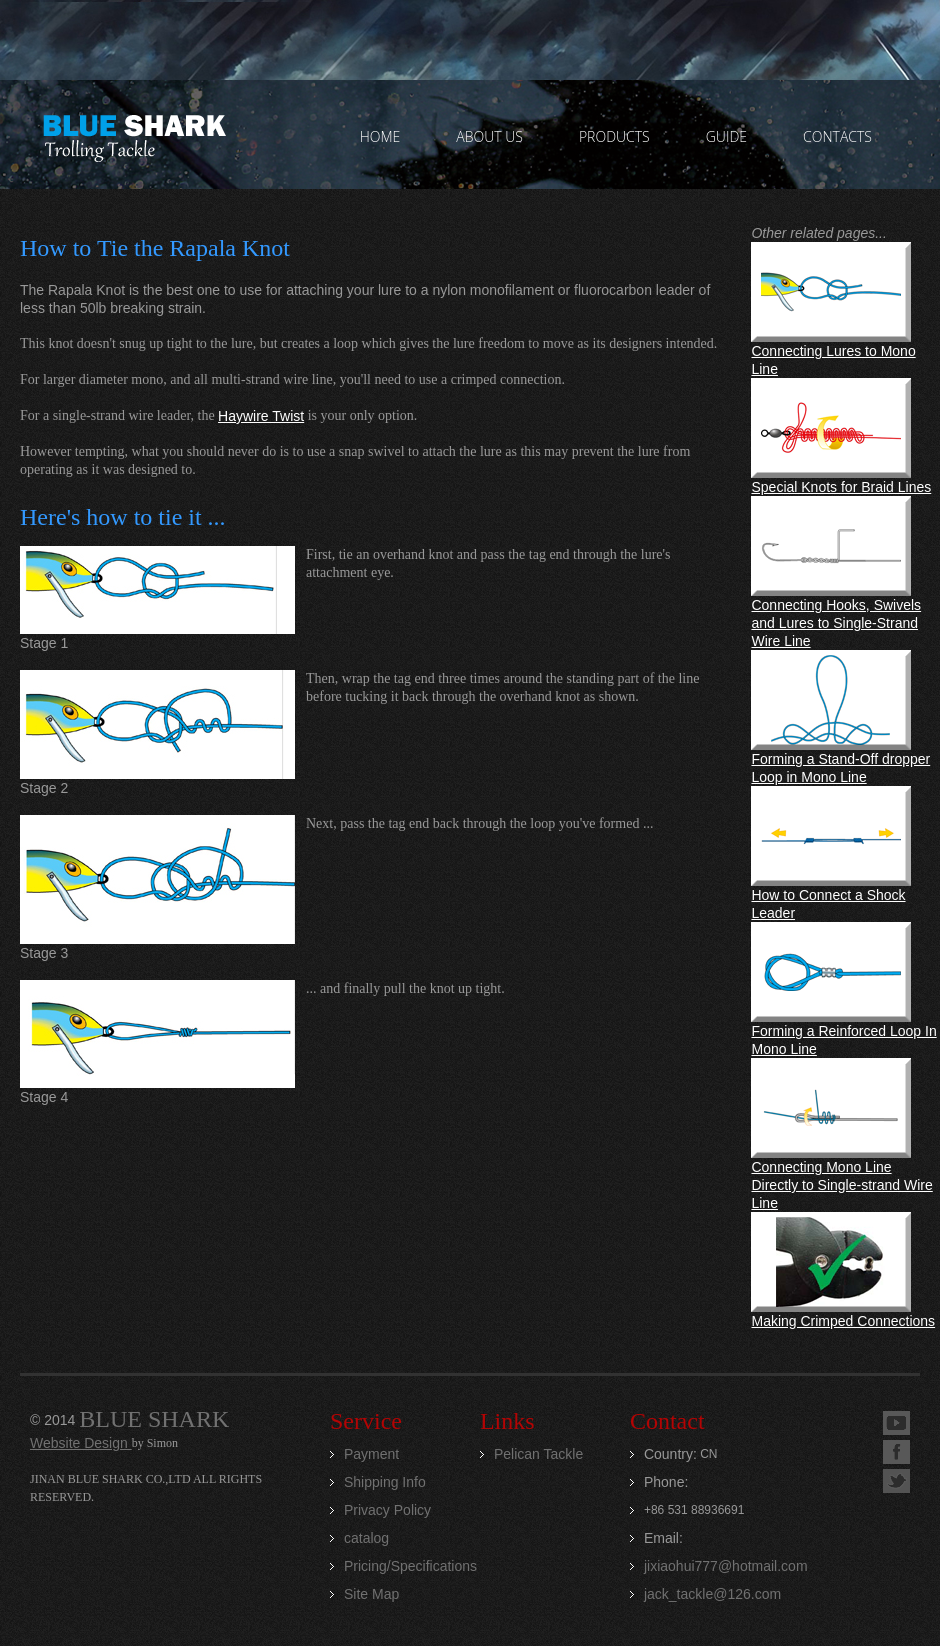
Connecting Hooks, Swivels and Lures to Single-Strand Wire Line (836, 623)
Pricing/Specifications (410, 1566)
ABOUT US (489, 136)
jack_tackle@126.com (712, 1594)
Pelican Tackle (538, 1454)
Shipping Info (385, 1482)
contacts (837, 136)
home (380, 136)
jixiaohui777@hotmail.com (726, 1566)
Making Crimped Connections (843, 1321)
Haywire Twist (261, 416)
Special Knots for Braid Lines (841, 487)
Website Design (81, 1443)
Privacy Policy (387, 1510)
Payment (371, 1454)
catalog (366, 1538)
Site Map (371, 1594)
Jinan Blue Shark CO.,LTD (133, 135)
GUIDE (726, 136)
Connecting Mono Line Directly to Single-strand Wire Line (841, 1185)
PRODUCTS (614, 136)
